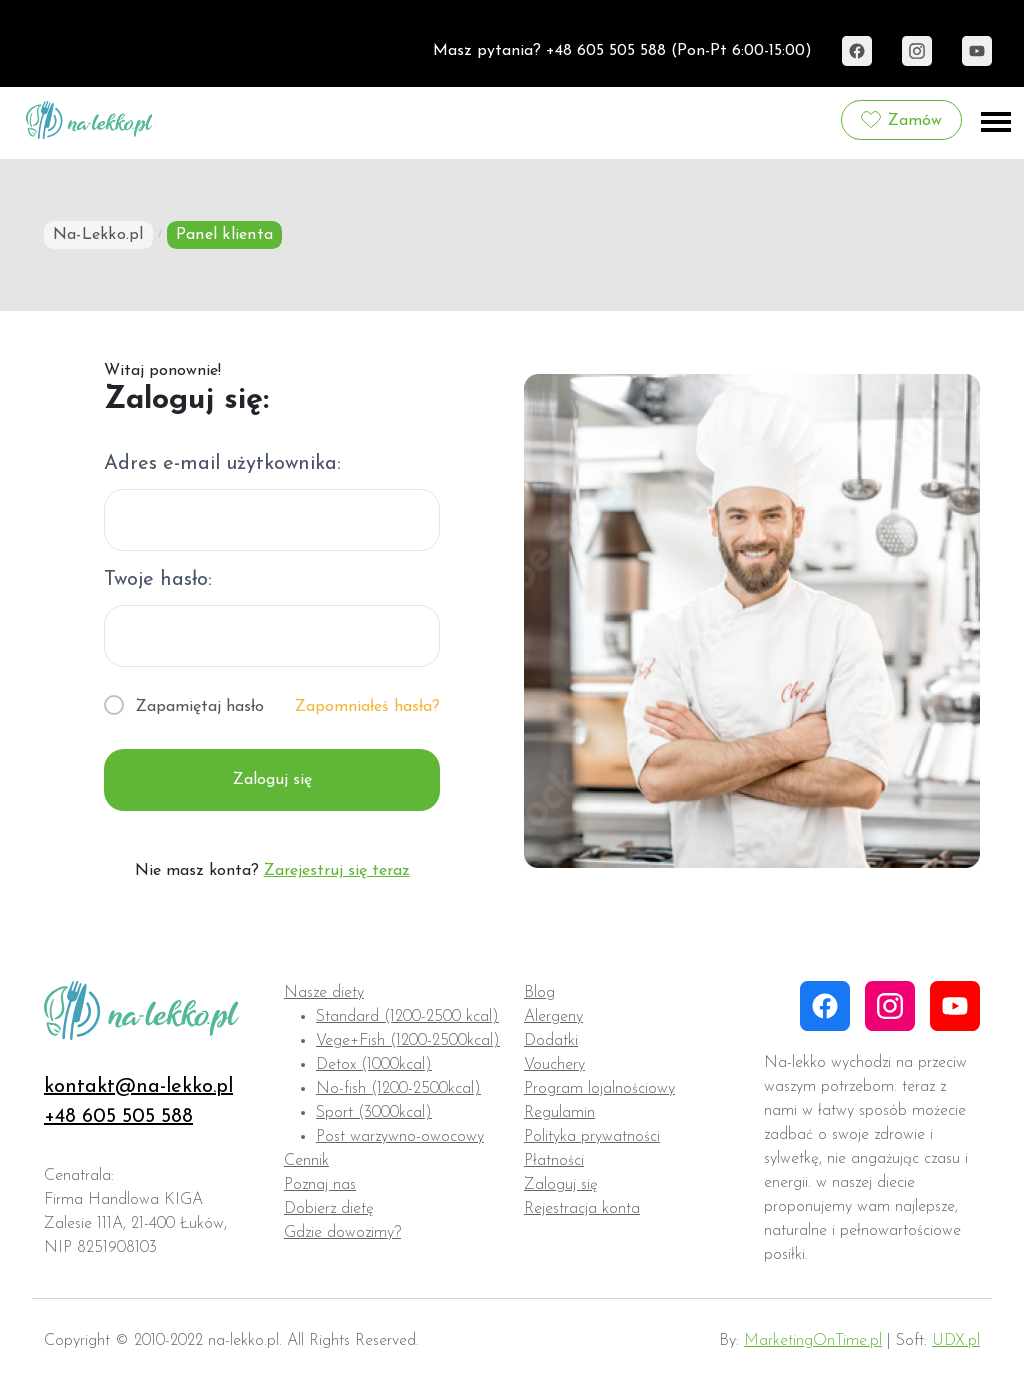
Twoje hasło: (158, 580)
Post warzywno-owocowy (400, 1137)
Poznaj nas (320, 1185)
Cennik (306, 1161)
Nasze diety (324, 993)
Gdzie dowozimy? (342, 1233)
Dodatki (551, 1041)
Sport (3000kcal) (374, 1113)
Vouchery (554, 1065)
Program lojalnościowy (599, 1089)
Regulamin (559, 1113)
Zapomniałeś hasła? (367, 707)
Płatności (554, 1161)
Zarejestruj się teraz (337, 871)
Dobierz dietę (329, 1209)
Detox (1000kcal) (374, 1065)
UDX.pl (956, 1341)
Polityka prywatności (592, 1137)
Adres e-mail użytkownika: (222, 464)
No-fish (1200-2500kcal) (398, 1089)
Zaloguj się (272, 780)
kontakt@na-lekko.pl (138, 1087)
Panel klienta (224, 235)
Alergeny (553, 1017)
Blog (539, 993)
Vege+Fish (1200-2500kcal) (408, 1041)
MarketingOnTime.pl (813, 1341)
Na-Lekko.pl (98, 235)
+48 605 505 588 (118, 1117)
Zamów (901, 120)
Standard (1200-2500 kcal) (407, 1017)
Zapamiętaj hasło (200, 707)
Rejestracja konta (582, 1209)
